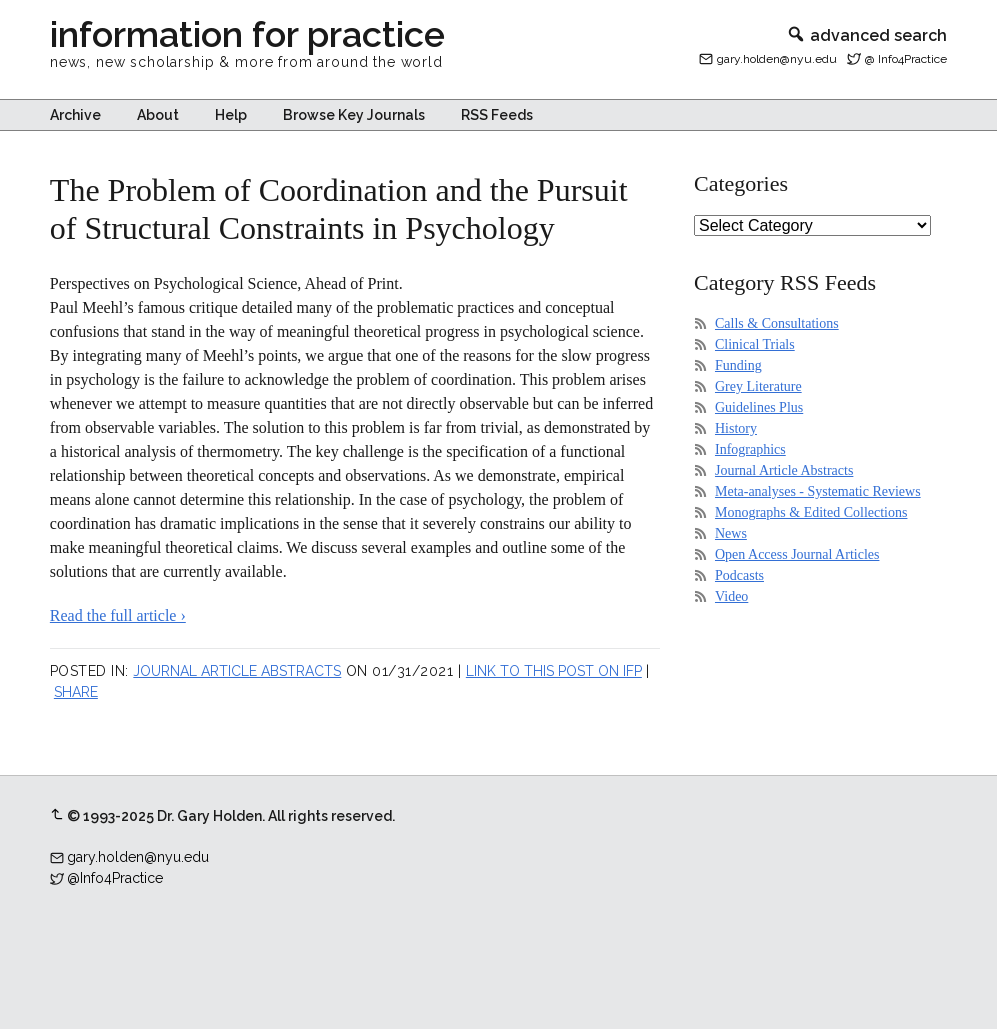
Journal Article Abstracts (237, 671)
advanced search (866, 35)
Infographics (750, 449)
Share (76, 692)
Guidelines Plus (759, 407)
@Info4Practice (115, 878)
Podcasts (739, 575)
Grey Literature (758, 386)
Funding (738, 365)
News (731, 533)
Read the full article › (118, 615)
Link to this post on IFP (554, 671)
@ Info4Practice (906, 59)
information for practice (247, 34)
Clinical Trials (755, 344)
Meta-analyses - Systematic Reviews (818, 491)
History (736, 428)
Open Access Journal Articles (797, 554)
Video (731, 596)
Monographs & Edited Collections (811, 512)
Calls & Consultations (777, 323)
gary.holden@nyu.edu (777, 59)
